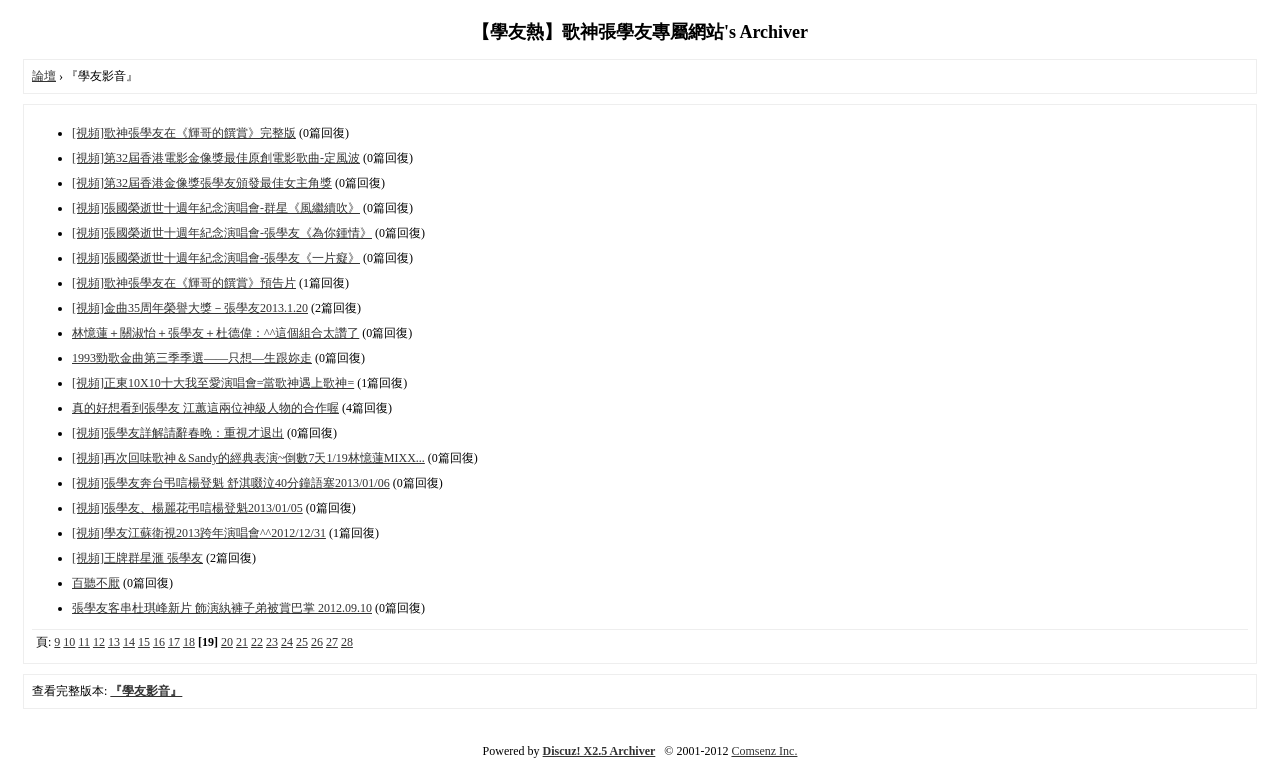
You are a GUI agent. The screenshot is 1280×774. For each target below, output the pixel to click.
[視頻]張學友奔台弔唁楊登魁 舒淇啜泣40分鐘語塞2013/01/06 (231, 483)
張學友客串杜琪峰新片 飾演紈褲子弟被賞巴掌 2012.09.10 (222, 608)
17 (174, 642)
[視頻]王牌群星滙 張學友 (137, 558)
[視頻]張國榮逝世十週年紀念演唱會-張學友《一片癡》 (216, 258)
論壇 (44, 76)
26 (317, 642)
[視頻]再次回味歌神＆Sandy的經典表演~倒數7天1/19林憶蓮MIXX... (248, 458)
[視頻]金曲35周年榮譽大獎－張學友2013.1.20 (190, 308)
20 (227, 642)
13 (114, 642)
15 (144, 642)
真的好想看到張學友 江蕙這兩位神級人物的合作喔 (205, 408)
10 (69, 642)
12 (99, 642)
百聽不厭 (96, 583)
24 (287, 642)
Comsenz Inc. (764, 751)
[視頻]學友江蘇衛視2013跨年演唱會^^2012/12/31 (199, 533)
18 (189, 642)
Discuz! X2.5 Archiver (599, 751)
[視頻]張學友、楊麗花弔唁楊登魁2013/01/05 (187, 508)
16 (159, 642)
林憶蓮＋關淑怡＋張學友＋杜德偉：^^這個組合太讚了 (215, 333)
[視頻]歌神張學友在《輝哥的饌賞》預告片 (184, 283)
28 (347, 642)
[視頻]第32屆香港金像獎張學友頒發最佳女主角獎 (202, 183)
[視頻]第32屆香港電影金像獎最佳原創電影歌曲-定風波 (216, 158)
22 (257, 642)
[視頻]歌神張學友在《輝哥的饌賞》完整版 (184, 133)
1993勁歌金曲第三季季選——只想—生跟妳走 (192, 358)
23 (272, 642)
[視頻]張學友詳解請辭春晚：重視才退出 (178, 433)
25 (302, 642)
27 (332, 642)
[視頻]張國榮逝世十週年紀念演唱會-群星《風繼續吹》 (216, 208)
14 (129, 642)
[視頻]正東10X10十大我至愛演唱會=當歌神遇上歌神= (213, 383)
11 (84, 642)
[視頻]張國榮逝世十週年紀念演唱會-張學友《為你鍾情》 (222, 233)
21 (242, 642)
